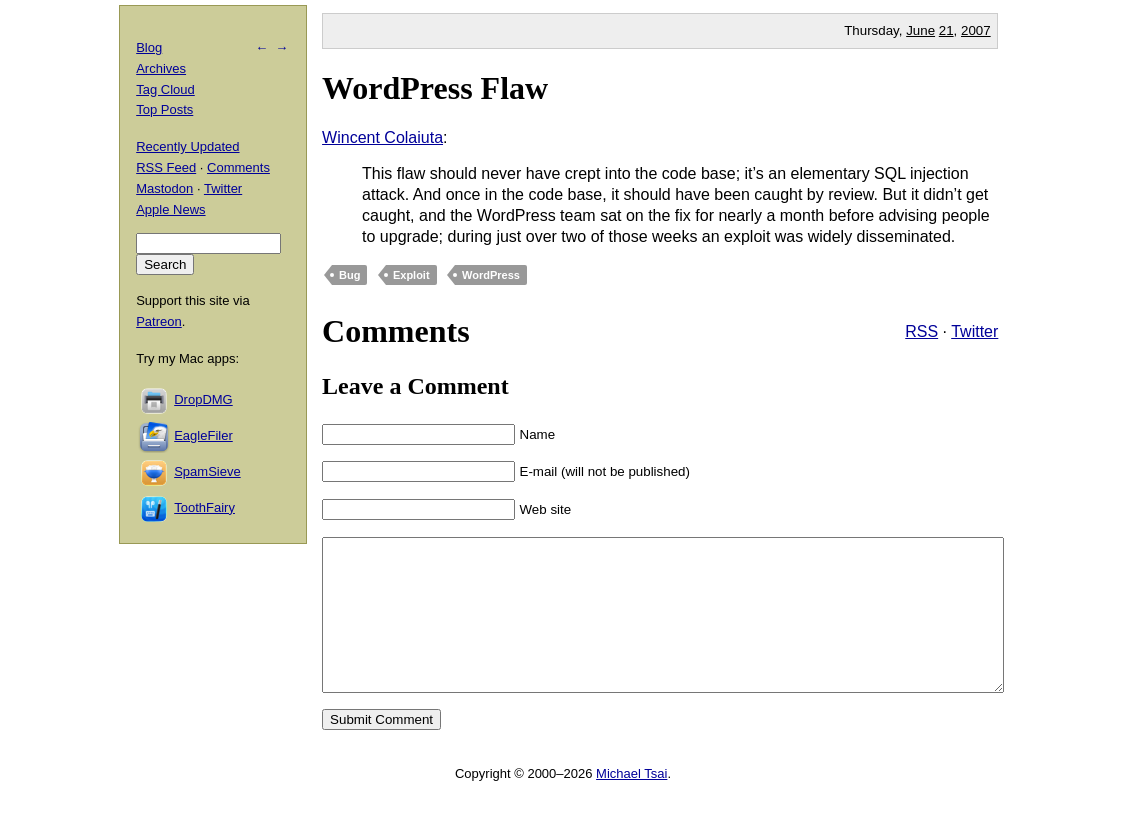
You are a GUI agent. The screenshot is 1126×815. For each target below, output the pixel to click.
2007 (976, 30)
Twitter (974, 331)
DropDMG (203, 399)
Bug (349, 275)
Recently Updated (187, 146)
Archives (161, 68)
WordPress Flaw (435, 88)
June (920, 30)
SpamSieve (207, 471)
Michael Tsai (631, 803)
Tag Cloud (165, 89)
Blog (149, 47)
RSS (921, 331)
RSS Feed (166, 167)
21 (946, 30)
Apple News (170, 209)
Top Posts (164, 109)
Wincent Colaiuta (382, 137)
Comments (238, 167)
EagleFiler (203, 435)
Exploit (411, 275)
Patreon (159, 321)
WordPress (491, 275)
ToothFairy (204, 507)
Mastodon (164, 188)
